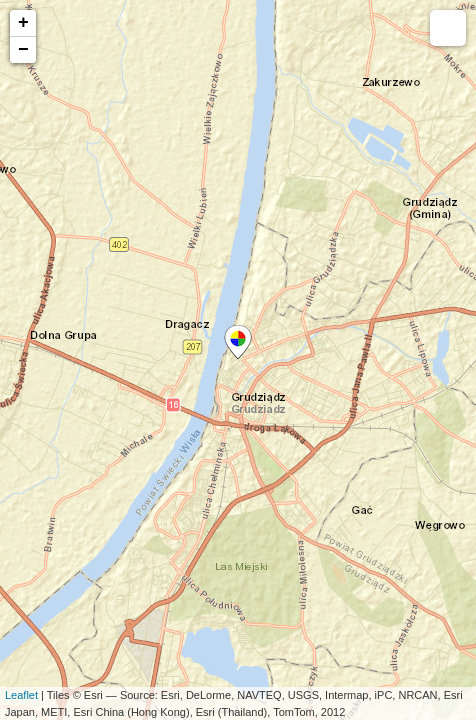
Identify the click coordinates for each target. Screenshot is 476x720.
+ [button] (23, 23)
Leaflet (21, 695)
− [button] (23, 50)
